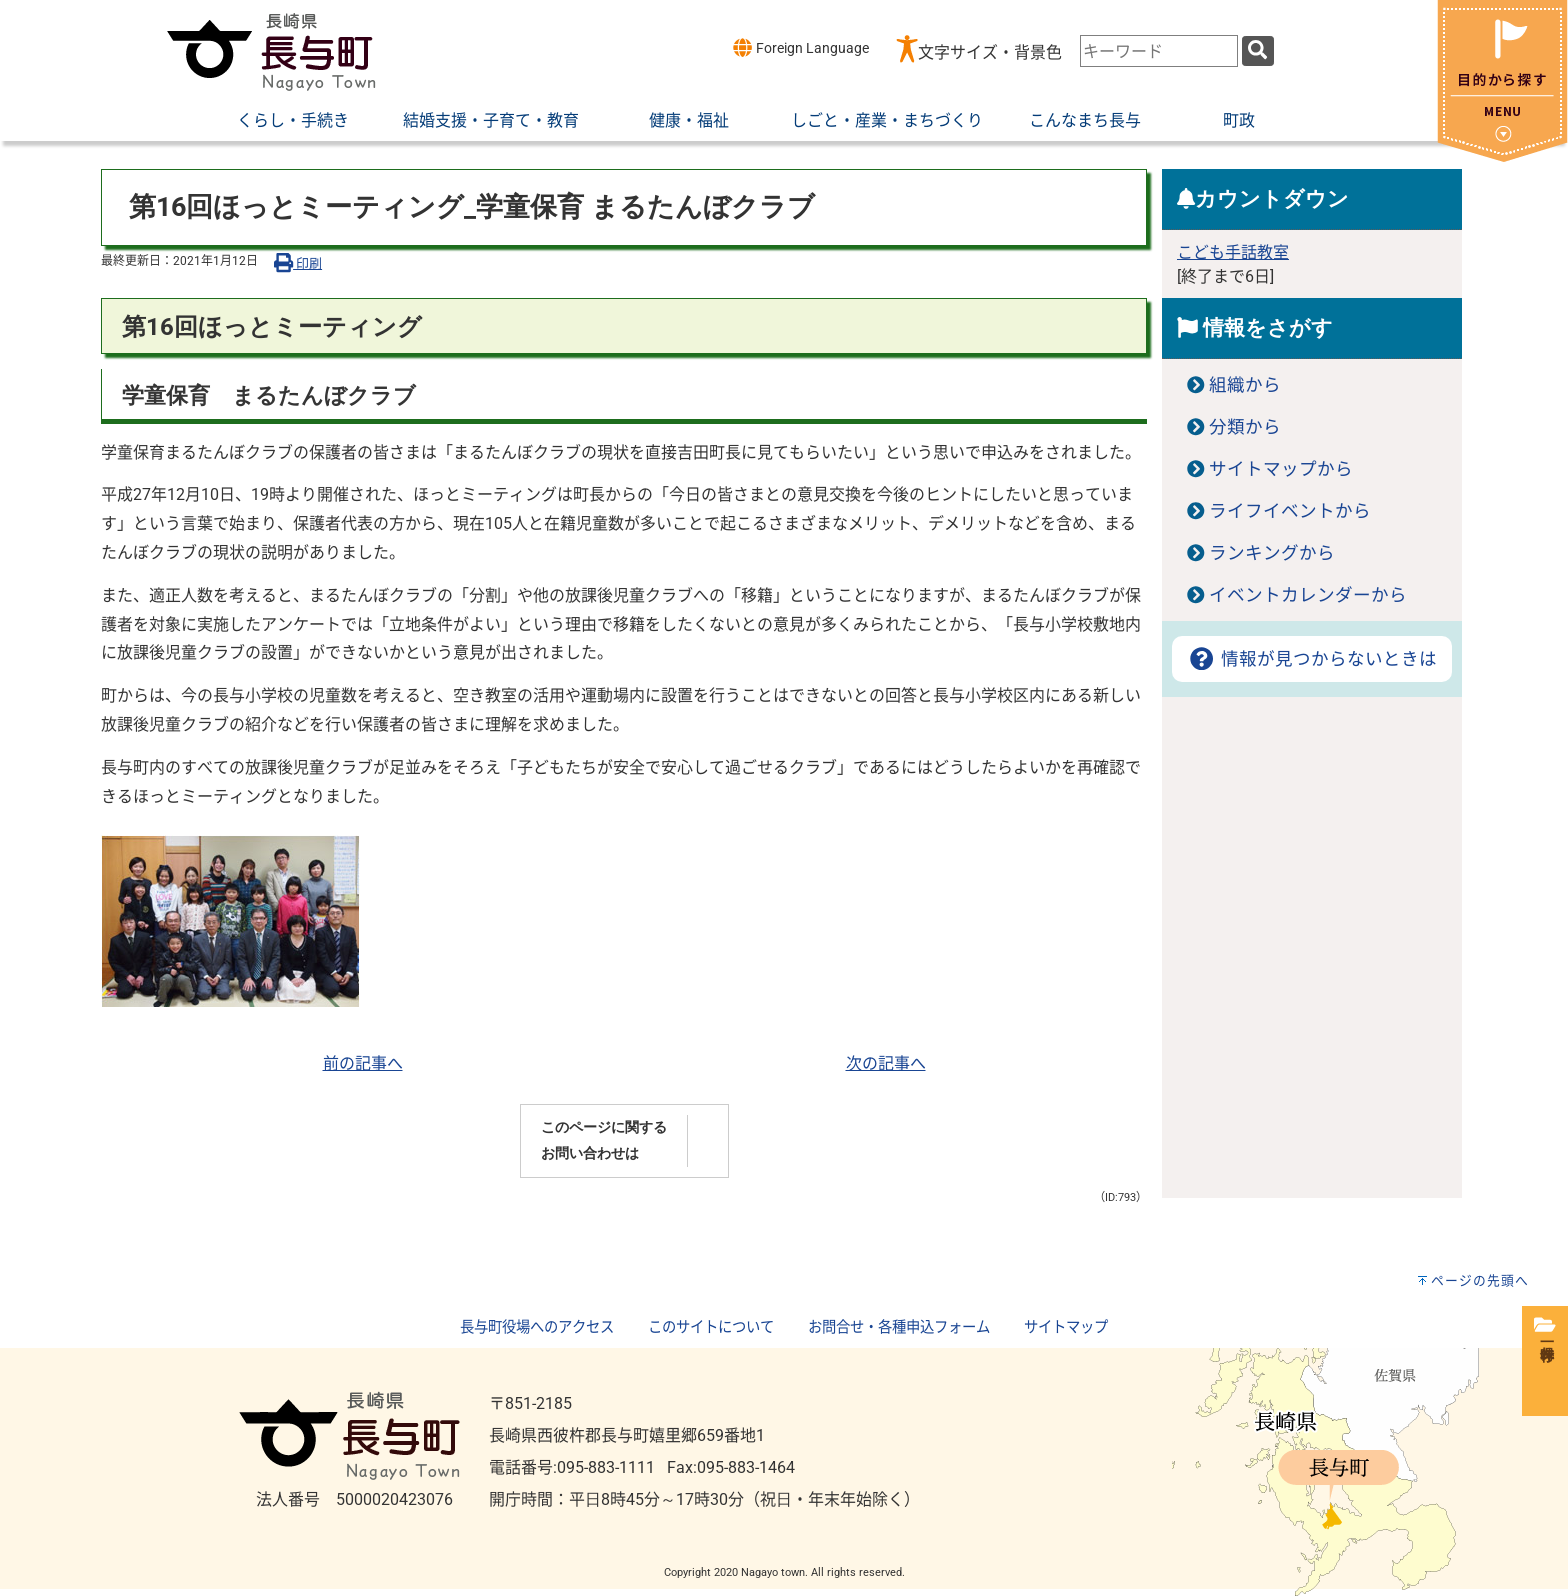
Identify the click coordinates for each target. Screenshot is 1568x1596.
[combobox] (1159, 51)
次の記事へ (886, 1063)
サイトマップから (1281, 469)
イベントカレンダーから (1308, 595)
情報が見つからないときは (1311, 659)
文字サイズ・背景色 (990, 52)
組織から (1245, 385)
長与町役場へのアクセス (537, 1327)
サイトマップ (1066, 1327)
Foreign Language (800, 47)
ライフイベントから (1290, 511)
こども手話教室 (1233, 252)
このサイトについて (711, 1327)
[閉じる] (1502, 156)
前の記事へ (363, 1063)
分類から (1245, 427)
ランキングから (1272, 553)
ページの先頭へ (1480, 1280)
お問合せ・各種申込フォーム (899, 1327)
